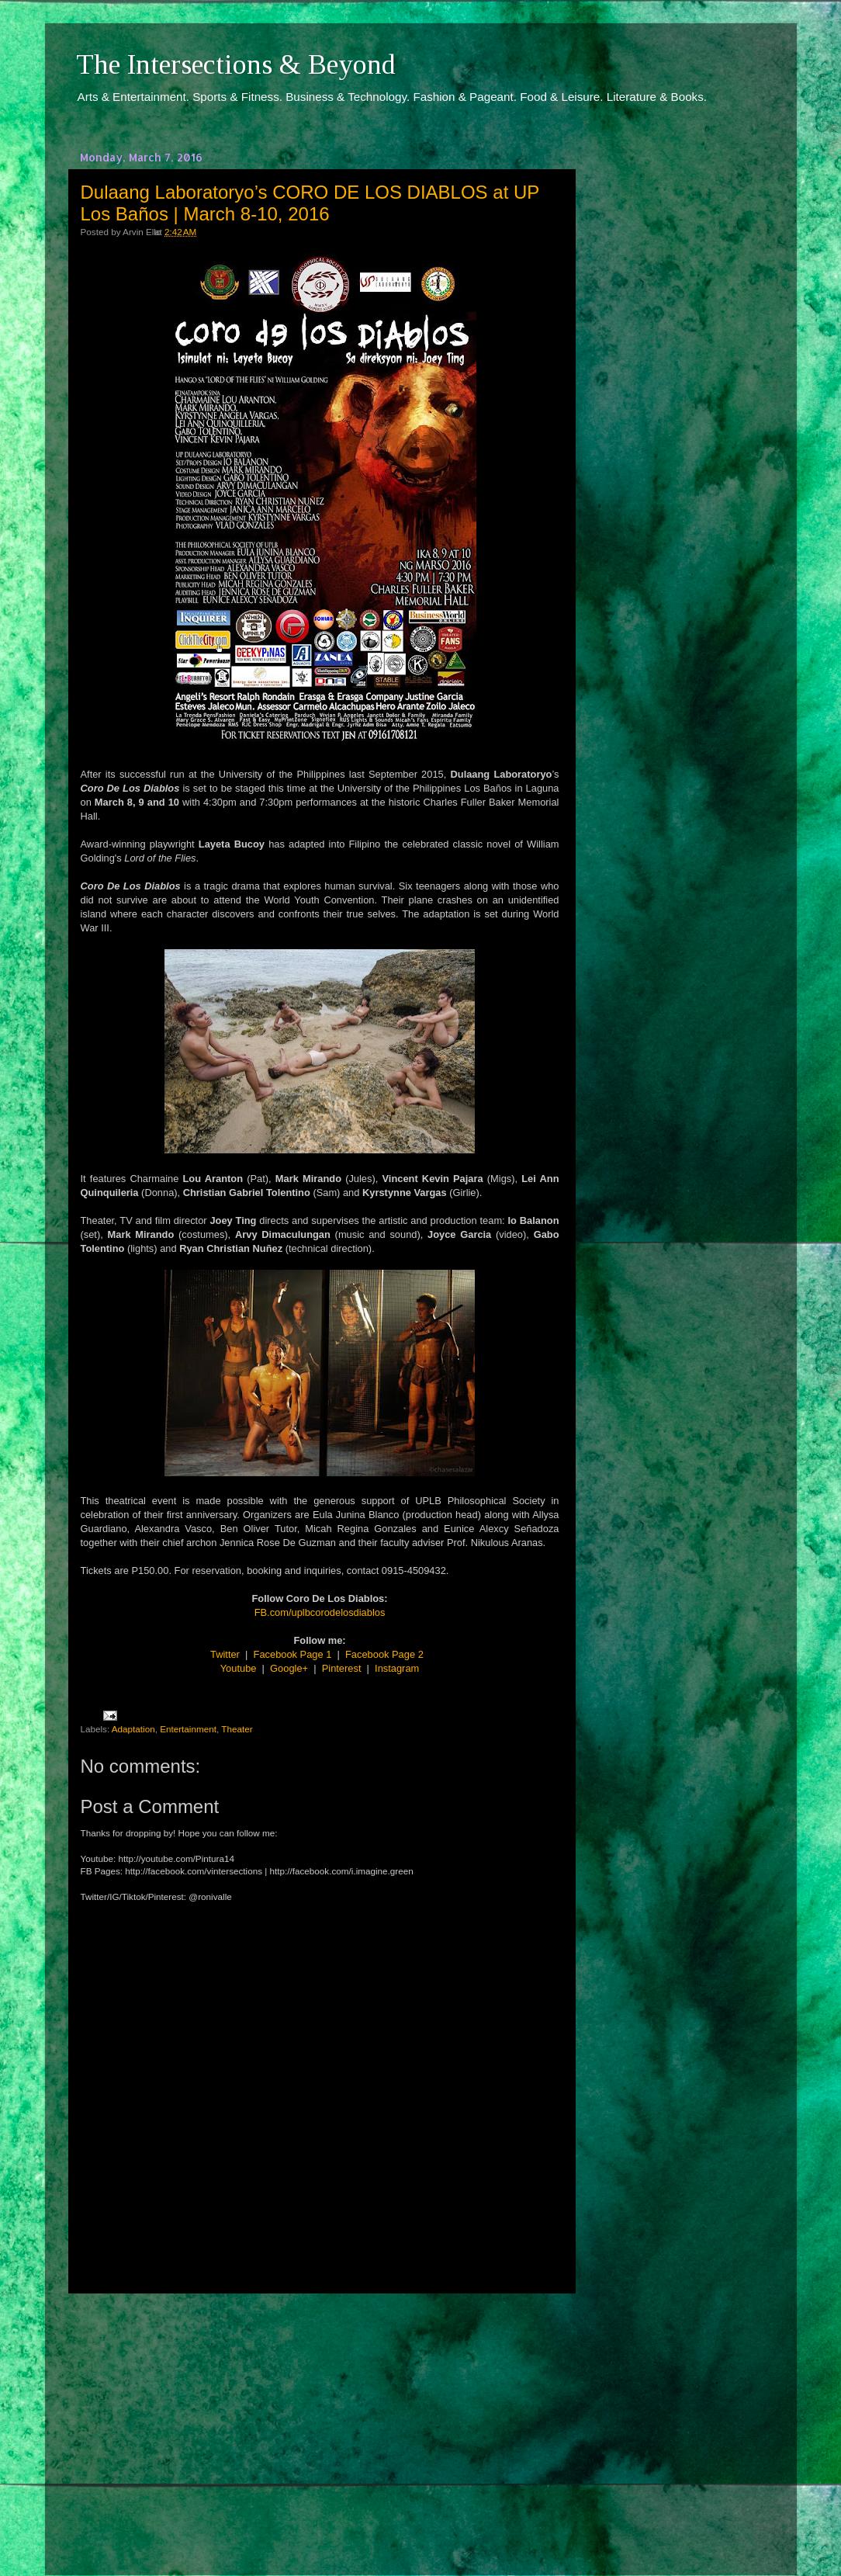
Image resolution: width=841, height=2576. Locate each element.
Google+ (289, 1668)
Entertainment (188, 1729)
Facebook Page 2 (384, 1654)
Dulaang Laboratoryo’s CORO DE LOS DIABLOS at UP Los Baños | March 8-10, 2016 (310, 203)
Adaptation (133, 1729)
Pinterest (342, 1668)
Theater (236, 1729)
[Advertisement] (319, 2420)
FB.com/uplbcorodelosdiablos (320, 1612)
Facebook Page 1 (293, 1654)
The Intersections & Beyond (236, 64)
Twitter (225, 1654)
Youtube (238, 1668)
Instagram (397, 1668)
